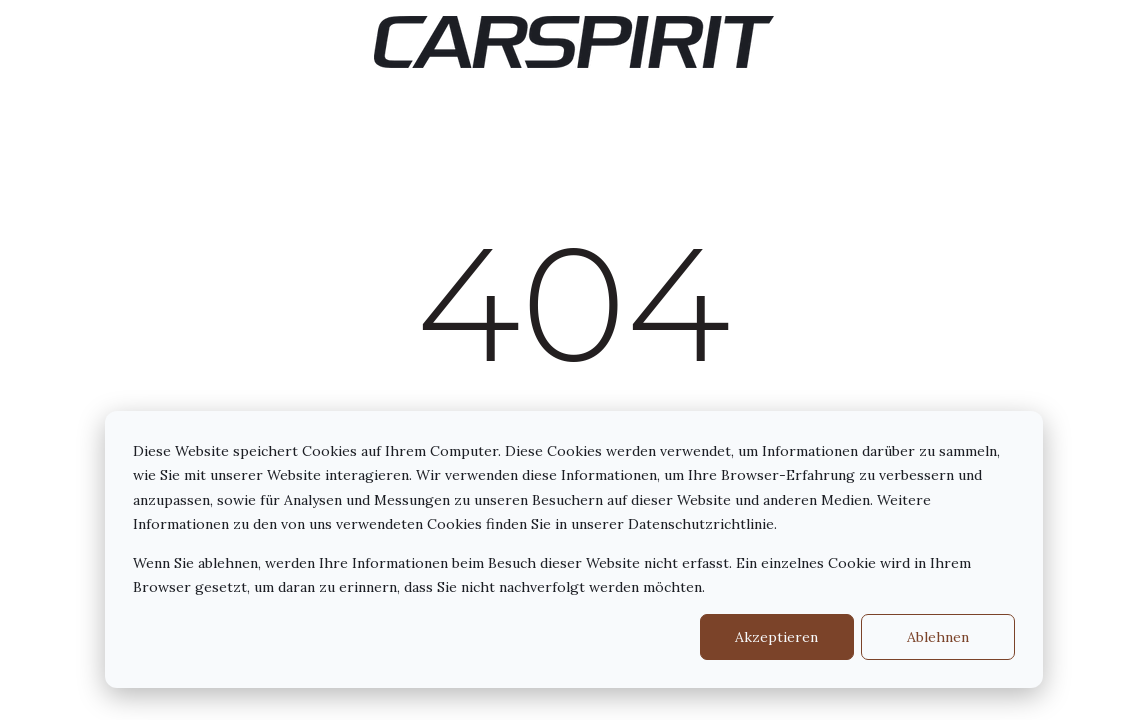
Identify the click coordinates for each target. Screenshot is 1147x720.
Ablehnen (938, 637)
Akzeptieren (776, 637)
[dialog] (574, 549)
